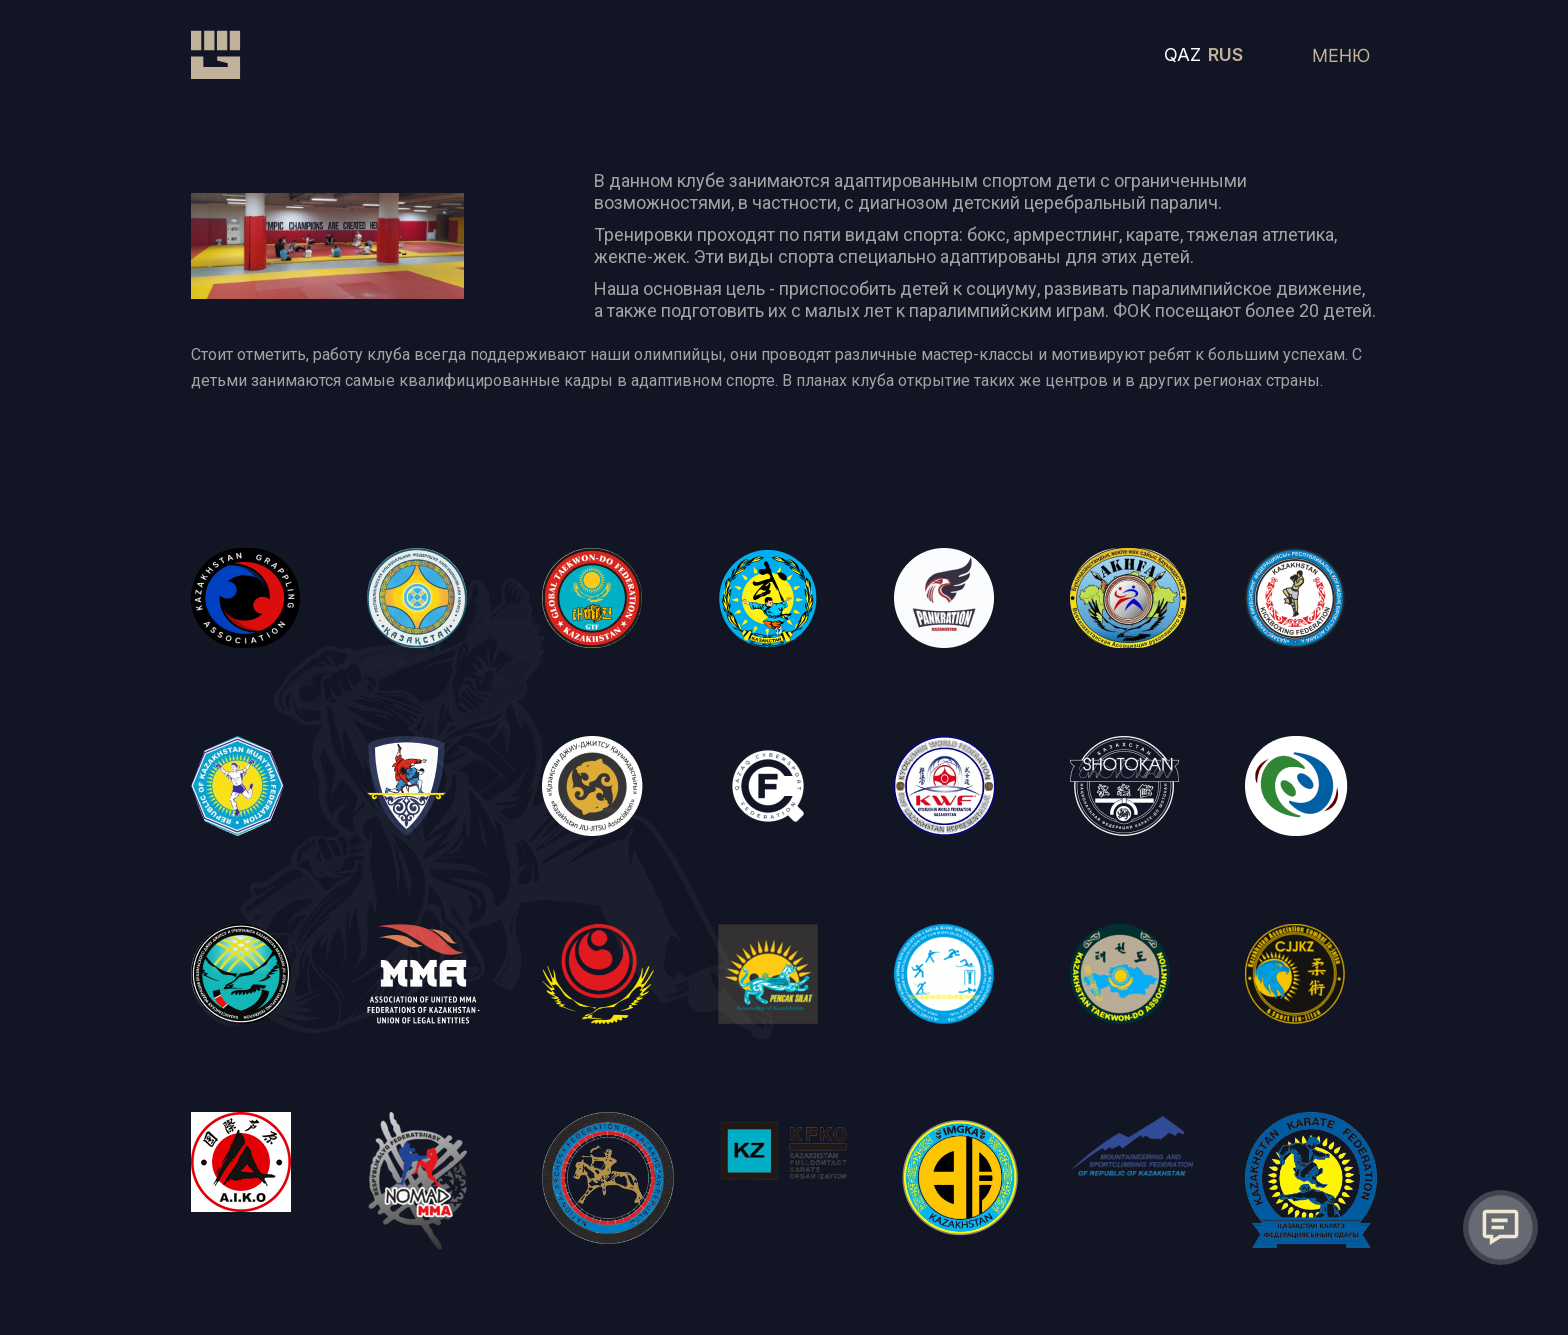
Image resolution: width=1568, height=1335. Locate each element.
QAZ (1182, 54)
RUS (1225, 54)
